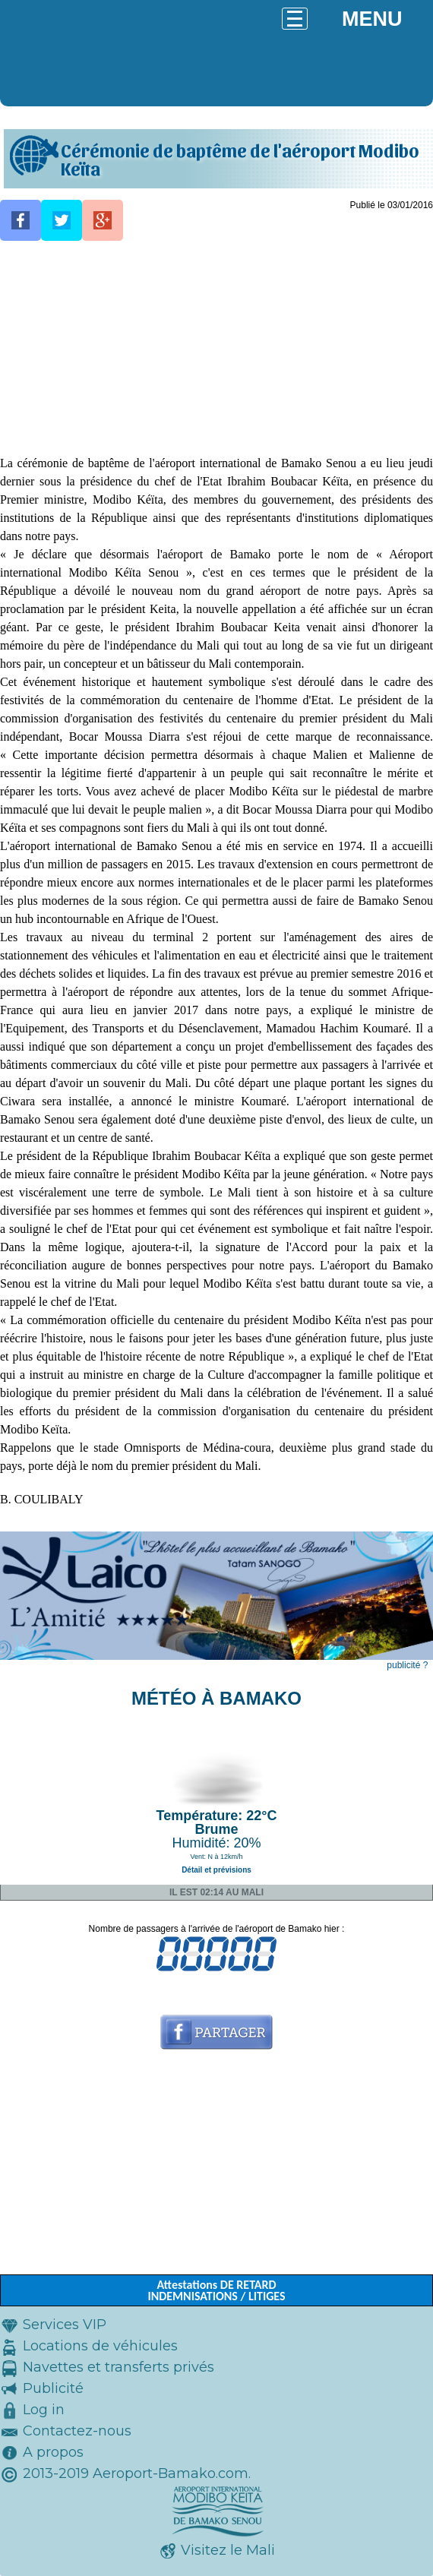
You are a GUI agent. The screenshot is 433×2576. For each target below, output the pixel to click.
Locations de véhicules (100, 2345)
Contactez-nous (77, 2431)
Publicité (53, 2388)
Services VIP (64, 2324)
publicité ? (407, 1665)
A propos (53, 2452)
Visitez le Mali (228, 2550)
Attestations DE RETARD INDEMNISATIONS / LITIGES (216, 2290)
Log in (44, 2409)
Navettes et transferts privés (118, 2367)
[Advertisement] (216, 348)
